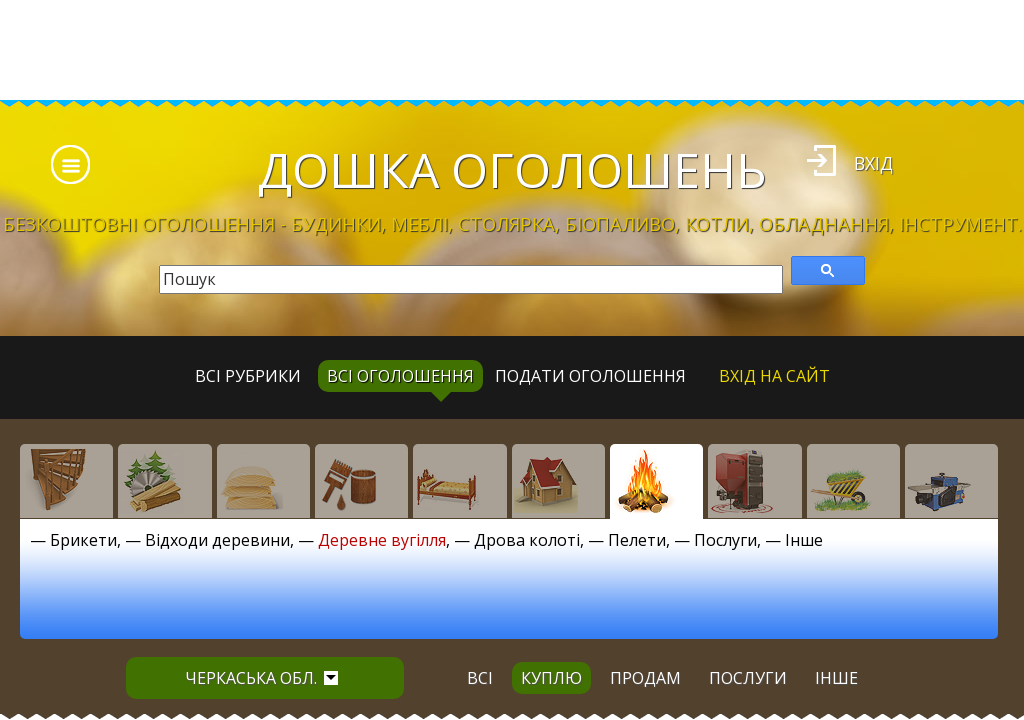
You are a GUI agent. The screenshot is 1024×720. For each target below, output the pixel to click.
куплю (551, 678)
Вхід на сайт (774, 376)
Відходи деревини (217, 540)
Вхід (873, 163)
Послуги (725, 540)
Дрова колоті (527, 540)
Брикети (83, 540)
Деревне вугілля (382, 540)
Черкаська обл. (261, 678)
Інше (804, 540)
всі (480, 678)
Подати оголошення (590, 376)
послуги (748, 678)
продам (645, 678)
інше (836, 678)
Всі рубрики (248, 376)
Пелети (637, 540)
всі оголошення (400, 376)
